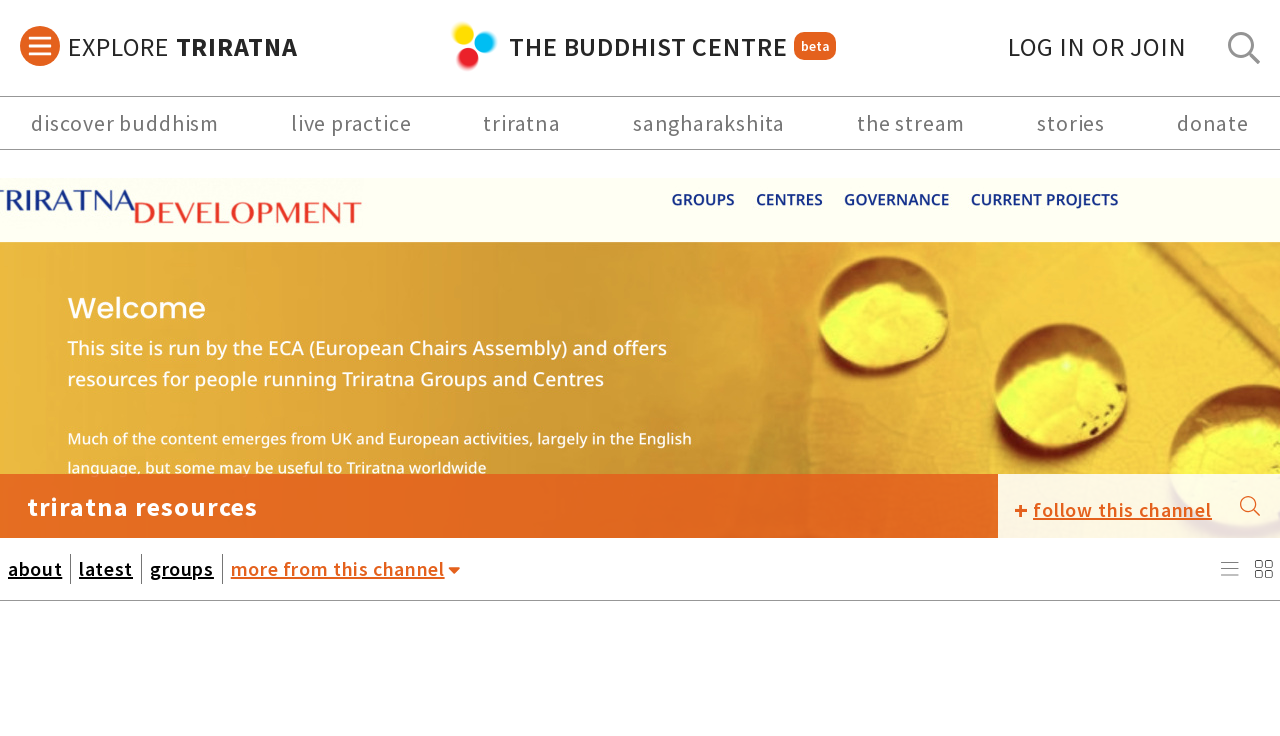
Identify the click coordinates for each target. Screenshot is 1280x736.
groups (182, 568)
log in (1097, 46)
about (35, 568)
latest (106, 568)
